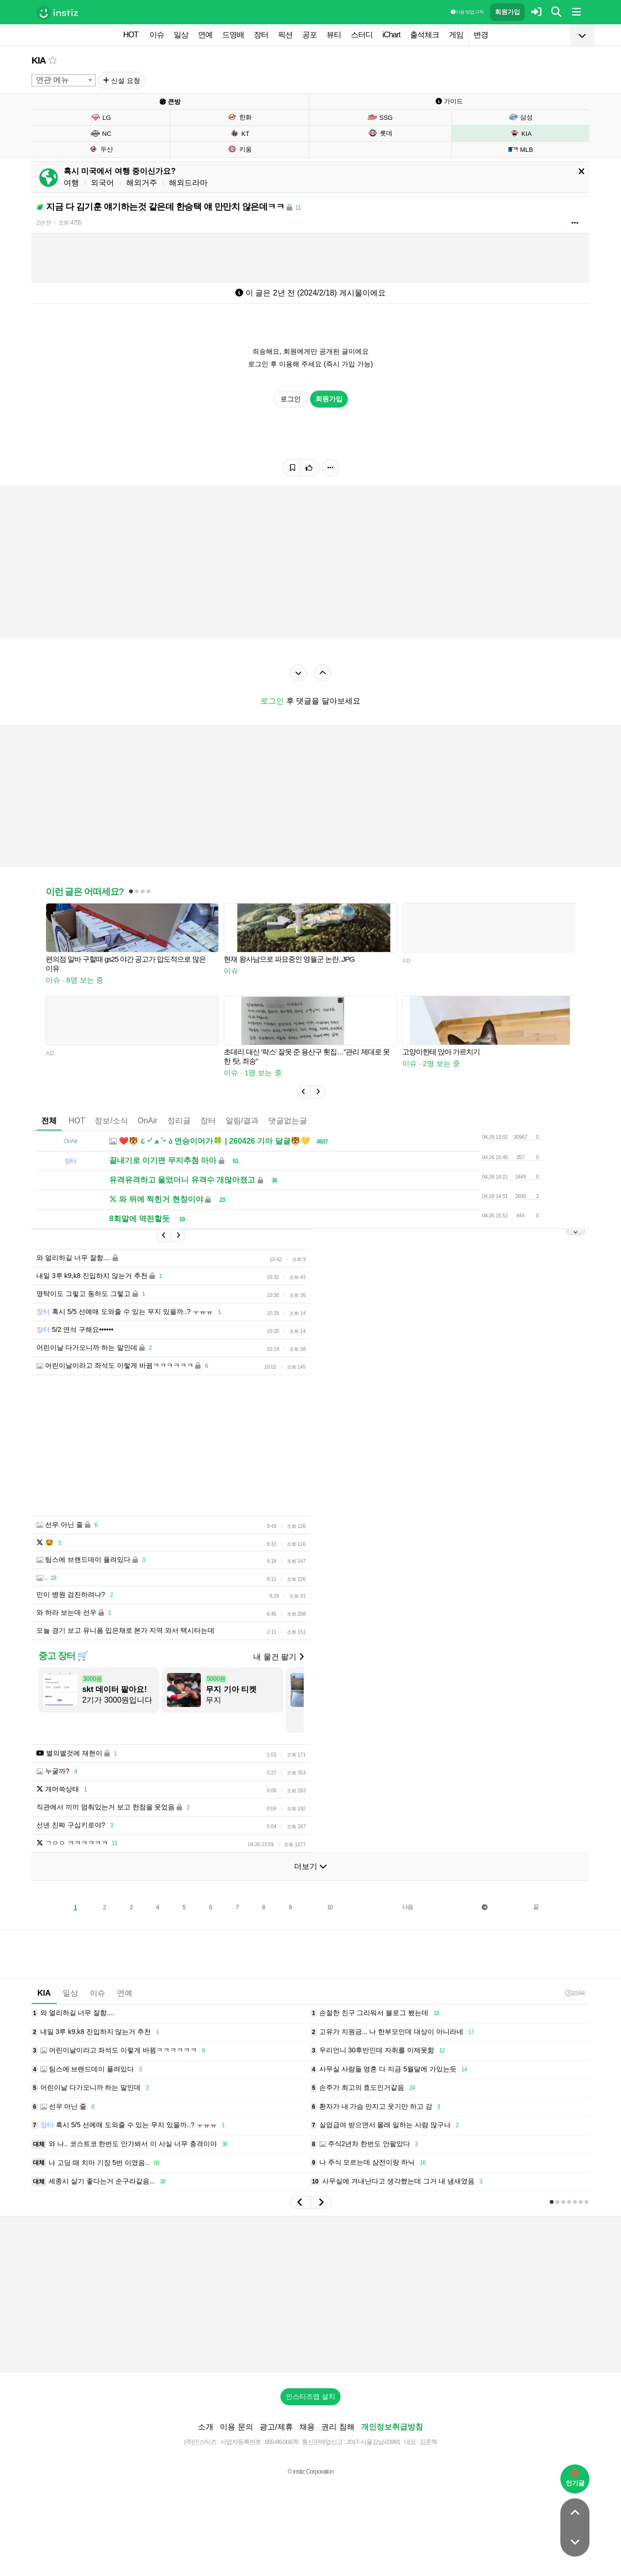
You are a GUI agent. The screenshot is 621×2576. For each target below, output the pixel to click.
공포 (309, 35)
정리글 (179, 1120)
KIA (39, 60)
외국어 (102, 183)
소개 (205, 2427)
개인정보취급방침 (392, 2427)
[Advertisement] (310, 2294)
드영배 (233, 35)
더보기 (310, 1866)
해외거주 (141, 183)
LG (100, 117)
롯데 (380, 133)
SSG (380, 117)
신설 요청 (121, 80)
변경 (481, 35)
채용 (307, 2427)
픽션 (285, 35)
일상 (181, 35)
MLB (520, 149)
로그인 (290, 399)
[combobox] (64, 80)
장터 (261, 35)
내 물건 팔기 (278, 1657)
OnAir (148, 1120)
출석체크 (424, 35)
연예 (205, 35)
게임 (456, 35)
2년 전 (43, 222)
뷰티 (334, 35)
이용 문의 (236, 2427)
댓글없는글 (287, 1120)
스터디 (362, 35)
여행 (71, 183)
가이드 (449, 101)
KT (239, 133)
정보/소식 (111, 1120)
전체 (49, 1120)
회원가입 (507, 12)
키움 (239, 149)
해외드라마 (188, 183)
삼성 (520, 117)
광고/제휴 (276, 2427)
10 (329, 1907)
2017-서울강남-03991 (373, 2441)
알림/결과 (242, 1120)
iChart (391, 35)
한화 (239, 117)
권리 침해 (337, 2427)
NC (101, 133)
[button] (303, 1092)
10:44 (575, 1993)
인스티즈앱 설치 (310, 2396)
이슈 (156, 35)
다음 (407, 1906)
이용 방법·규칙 (467, 12)
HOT (130, 35)
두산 (100, 149)
